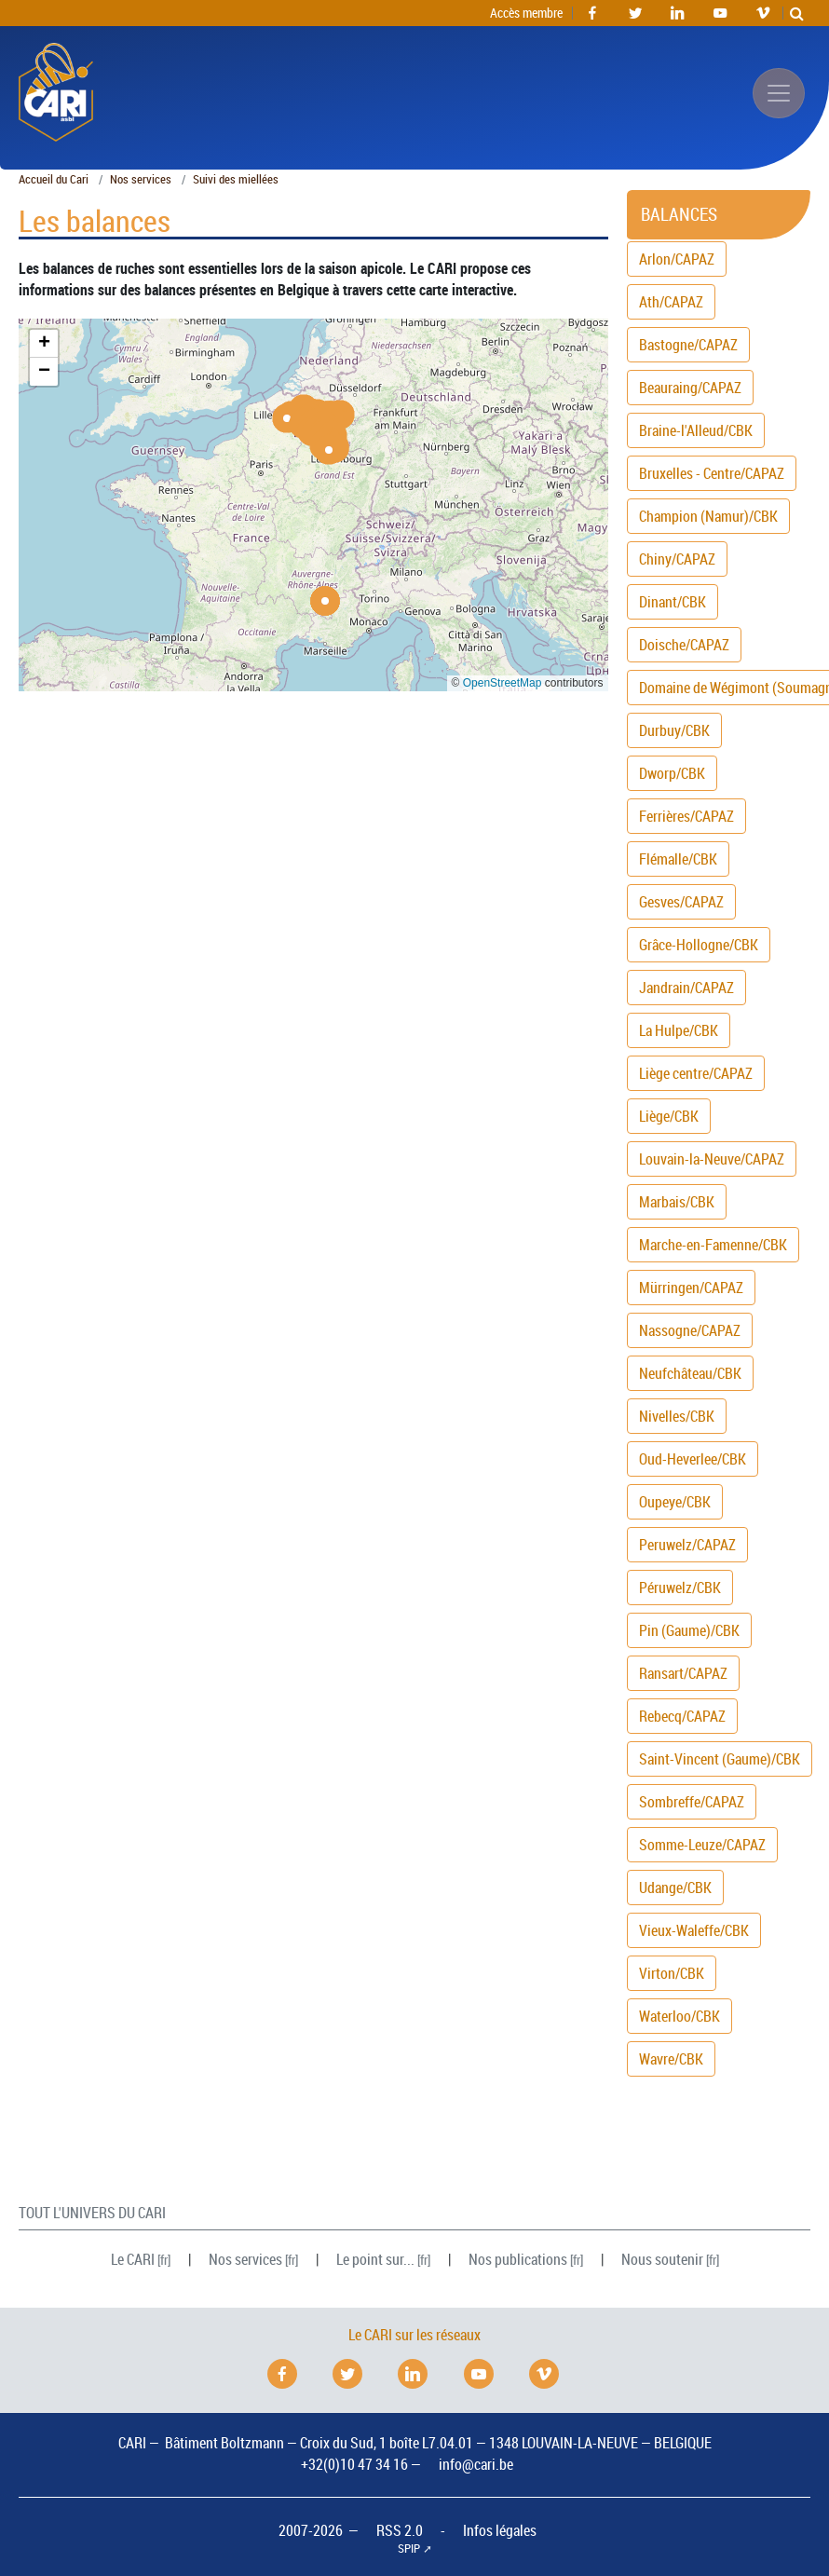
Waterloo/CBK (679, 2016)
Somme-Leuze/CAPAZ (702, 1844)
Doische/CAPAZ (684, 644)
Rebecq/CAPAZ (682, 1716)
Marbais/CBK (676, 1202)
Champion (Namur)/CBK (708, 516)
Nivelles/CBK (676, 1416)
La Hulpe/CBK (678, 1030)
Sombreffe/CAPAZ (691, 1802)
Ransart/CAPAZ (683, 1673)
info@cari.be (476, 2464)
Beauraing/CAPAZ (690, 387)
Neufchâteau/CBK (690, 1373)
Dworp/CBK (672, 773)
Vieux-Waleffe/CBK (694, 1930)
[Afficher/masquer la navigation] (779, 93)
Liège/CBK (669, 1116)
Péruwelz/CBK (680, 1587)
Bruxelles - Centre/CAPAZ (711, 473)
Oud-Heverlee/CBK (692, 1459)
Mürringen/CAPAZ (691, 1287)
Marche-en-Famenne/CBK (713, 1244)
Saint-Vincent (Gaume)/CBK (719, 1759)
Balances (679, 214)
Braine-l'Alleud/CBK (696, 430)
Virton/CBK (671, 1973)
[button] (287, 418)
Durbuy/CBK (674, 730)
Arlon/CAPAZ (676, 259)
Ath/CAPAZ (671, 302)
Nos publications (518, 2259)
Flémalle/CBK (678, 859)
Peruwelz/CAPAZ (687, 1544)
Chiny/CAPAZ (677, 559)
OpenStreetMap (502, 682)
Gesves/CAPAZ (681, 902)
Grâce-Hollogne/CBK (698, 944)
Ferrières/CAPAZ (686, 816)
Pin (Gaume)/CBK (689, 1630)
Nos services (140, 179)
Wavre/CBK (671, 2059)
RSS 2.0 (399, 2530)
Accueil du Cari (53, 179)
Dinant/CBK (672, 602)
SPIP (409, 2548)
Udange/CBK (675, 1887)
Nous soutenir (662, 2259)
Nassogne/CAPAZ (690, 1330)
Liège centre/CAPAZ (696, 1073)
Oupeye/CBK (675, 1502)
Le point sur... (375, 2259)
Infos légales (500, 2530)
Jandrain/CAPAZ (686, 987)
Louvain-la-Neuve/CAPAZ (711, 1159)
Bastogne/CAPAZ (688, 344)
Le (133, 2259)
